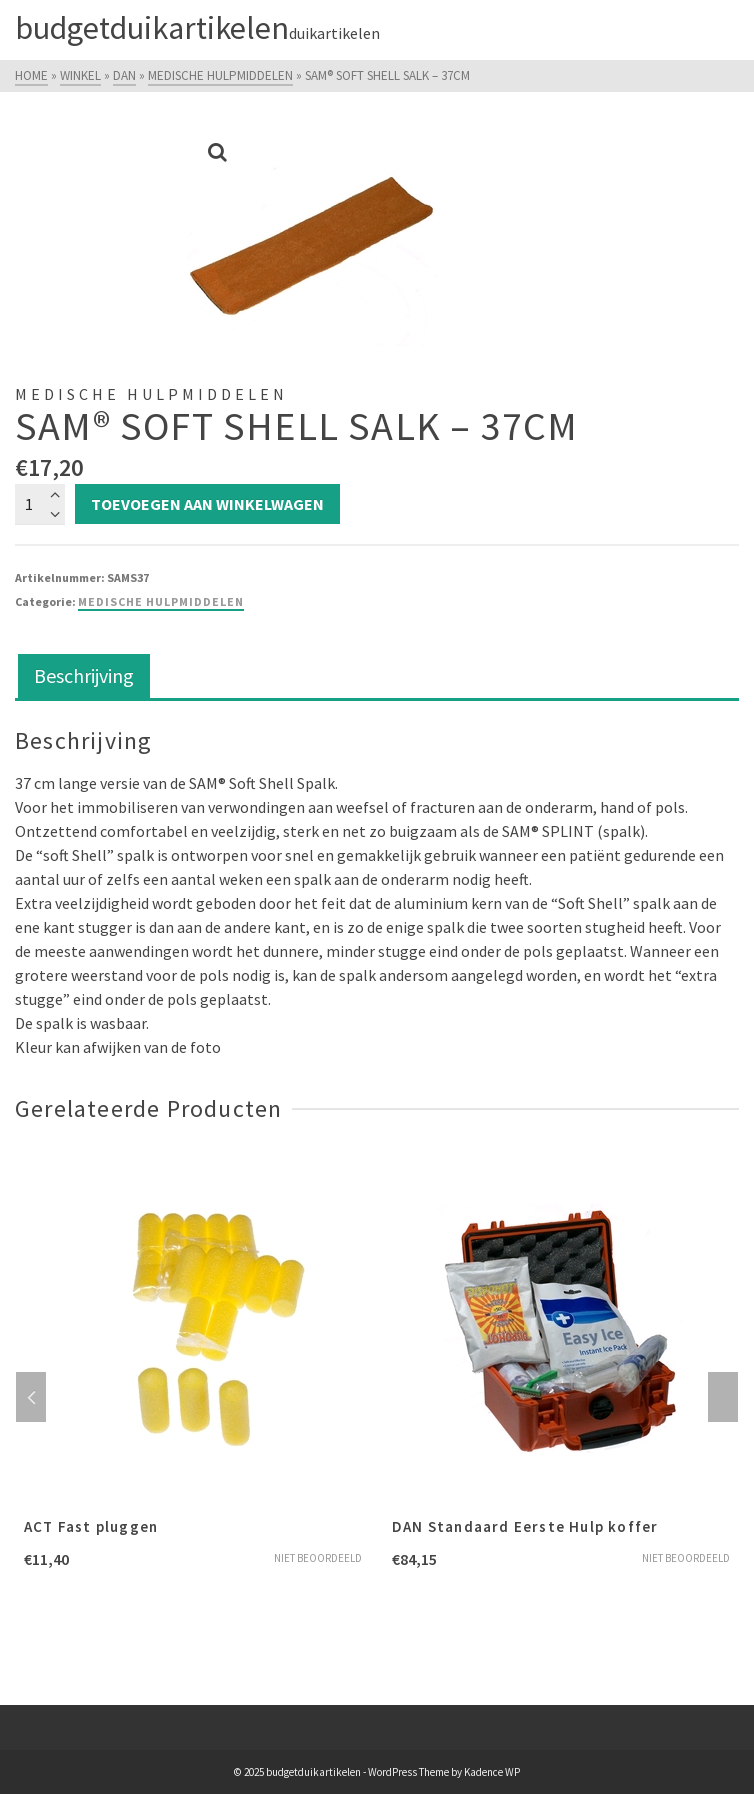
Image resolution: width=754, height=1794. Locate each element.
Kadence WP (492, 1772)
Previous (31, 1397)
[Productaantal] (40, 504)
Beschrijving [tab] (84, 675)
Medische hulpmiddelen (161, 601)
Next (723, 1397)
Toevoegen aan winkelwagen (207, 504)
